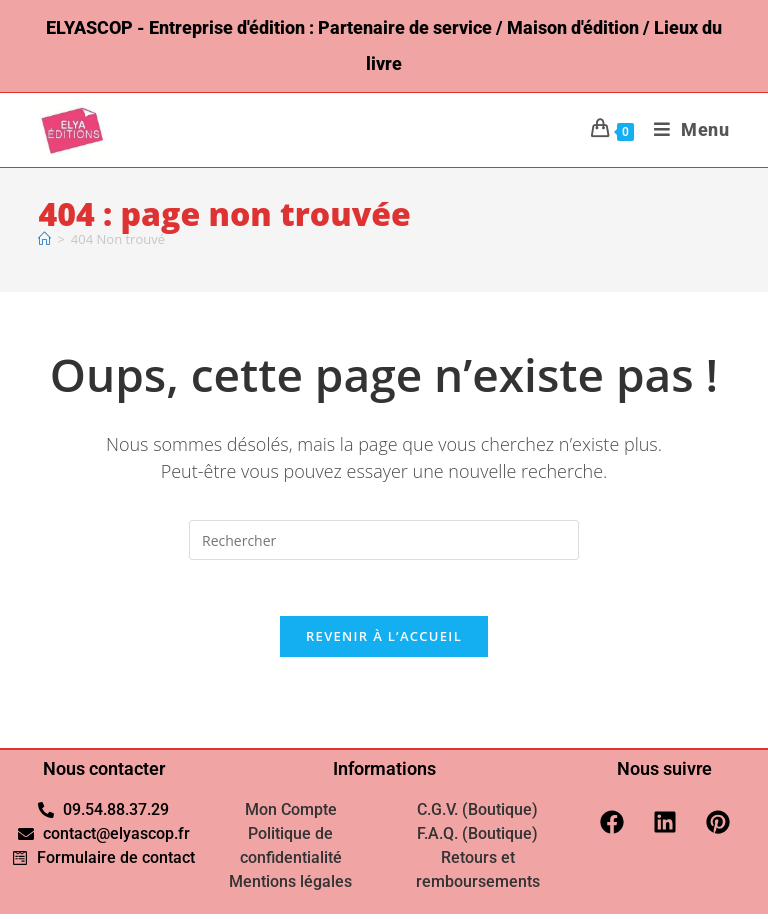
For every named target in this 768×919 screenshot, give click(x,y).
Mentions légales (290, 886)
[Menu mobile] (684, 129)
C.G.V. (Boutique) (477, 814)
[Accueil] (44, 239)
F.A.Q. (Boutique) (477, 838)
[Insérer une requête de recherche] (384, 540)
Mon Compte (291, 814)
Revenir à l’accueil (384, 641)
